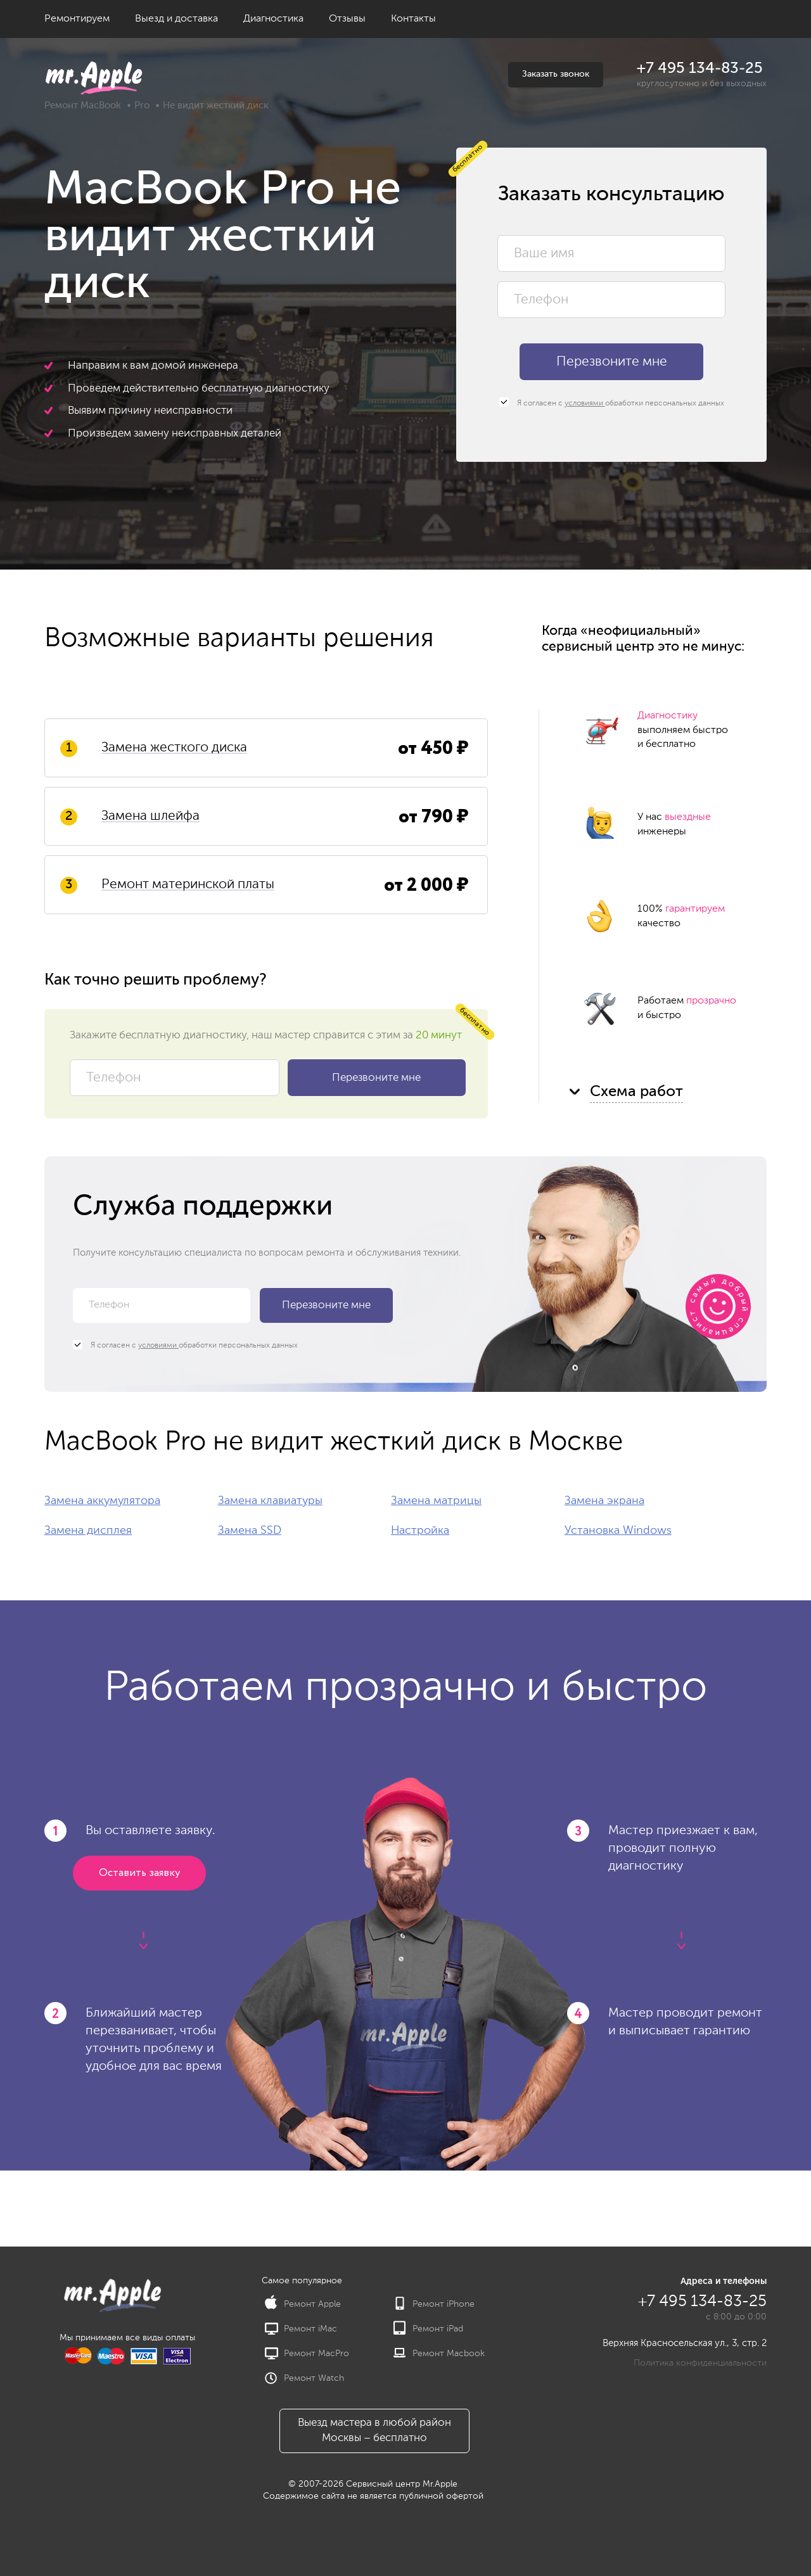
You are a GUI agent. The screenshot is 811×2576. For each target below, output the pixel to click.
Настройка (420, 1530)
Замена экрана (604, 1501)
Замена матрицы (436, 1501)
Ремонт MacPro (307, 2353)
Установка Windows (618, 1530)
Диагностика (273, 19)
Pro (142, 105)
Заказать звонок (555, 74)
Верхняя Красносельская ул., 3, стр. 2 (685, 2343)
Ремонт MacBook (82, 105)
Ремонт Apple (303, 2304)
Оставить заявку (139, 1873)
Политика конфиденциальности (700, 2363)
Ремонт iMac (301, 2328)
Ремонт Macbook (439, 2353)
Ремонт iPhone (434, 2304)
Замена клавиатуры (270, 1501)
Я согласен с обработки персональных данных (611, 403)
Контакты (413, 19)
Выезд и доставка (176, 19)
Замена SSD (249, 1530)
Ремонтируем (77, 19)
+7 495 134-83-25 (700, 68)
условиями (585, 403)
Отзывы (347, 19)
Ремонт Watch (304, 2378)
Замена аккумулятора (102, 1501)
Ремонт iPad (428, 2328)
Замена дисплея (88, 1530)
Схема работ (636, 1091)
